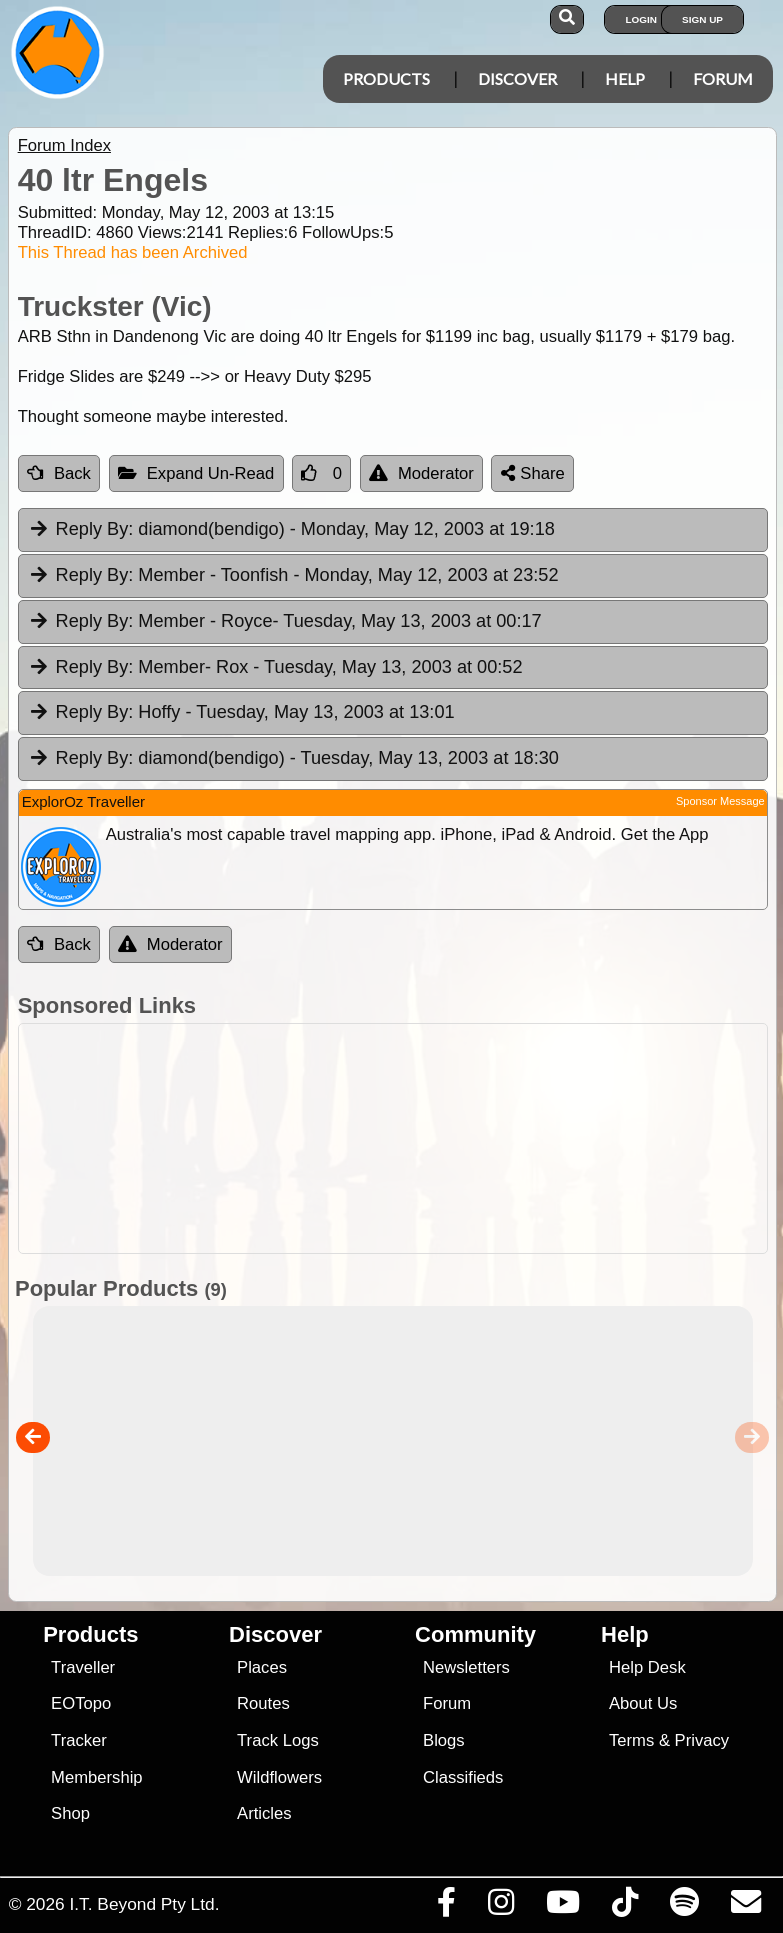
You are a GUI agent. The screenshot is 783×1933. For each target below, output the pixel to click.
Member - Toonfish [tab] (293, 576)
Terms (631, 1740)
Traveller (83, 1667)
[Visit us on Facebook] (446, 1907)
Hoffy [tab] (241, 713)
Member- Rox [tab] (275, 668)
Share (533, 473)
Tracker (79, 1740)
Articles (264, 1813)
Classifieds (463, 1777)
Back (59, 473)
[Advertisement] (402, 1138)
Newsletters (466, 1667)
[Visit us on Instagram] (500, 1907)
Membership (96, 1777)
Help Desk (647, 1667)
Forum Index (64, 145)
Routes (263, 1703)
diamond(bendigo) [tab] (291, 530)
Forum (723, 78)
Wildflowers (279, 1777)
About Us (643, 1703)
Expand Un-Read (196, 473)
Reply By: (95, 529)
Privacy (702, 1740)
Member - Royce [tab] (285, 622)
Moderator (421, 473)
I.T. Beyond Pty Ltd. (144, 1904)
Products (386, 78)
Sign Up (702, 19)
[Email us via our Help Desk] (745, 1907)
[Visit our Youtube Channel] (562, 1907)
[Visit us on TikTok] (624, 1907)
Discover (517, 78)
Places (262, 1667)
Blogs (444, 1740)
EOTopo (81, 1703)
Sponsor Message (720, 801)
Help (625, 78)
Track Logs (278, 1740)
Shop (70, 1813)
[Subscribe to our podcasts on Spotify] (684, 1907)
